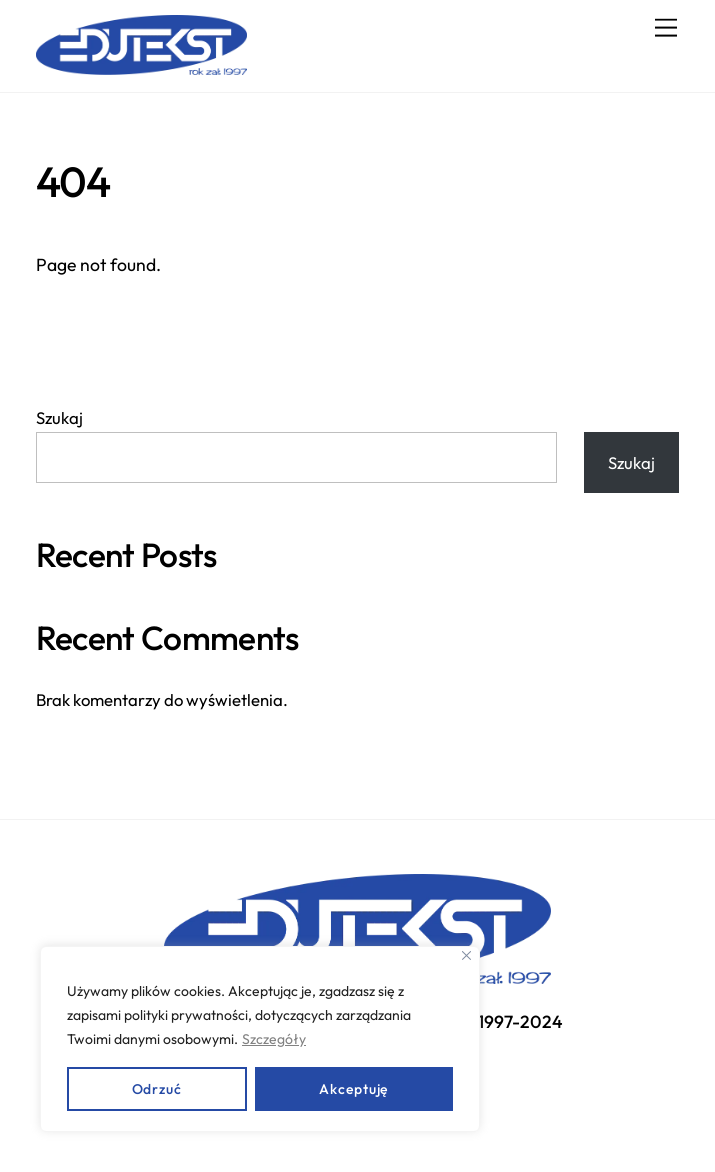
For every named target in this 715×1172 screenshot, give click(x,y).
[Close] (466, 955)
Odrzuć (157, 1089)
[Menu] (666, 27)
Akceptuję (353, 1089)
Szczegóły (274, 1039)
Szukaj (59, 417)
